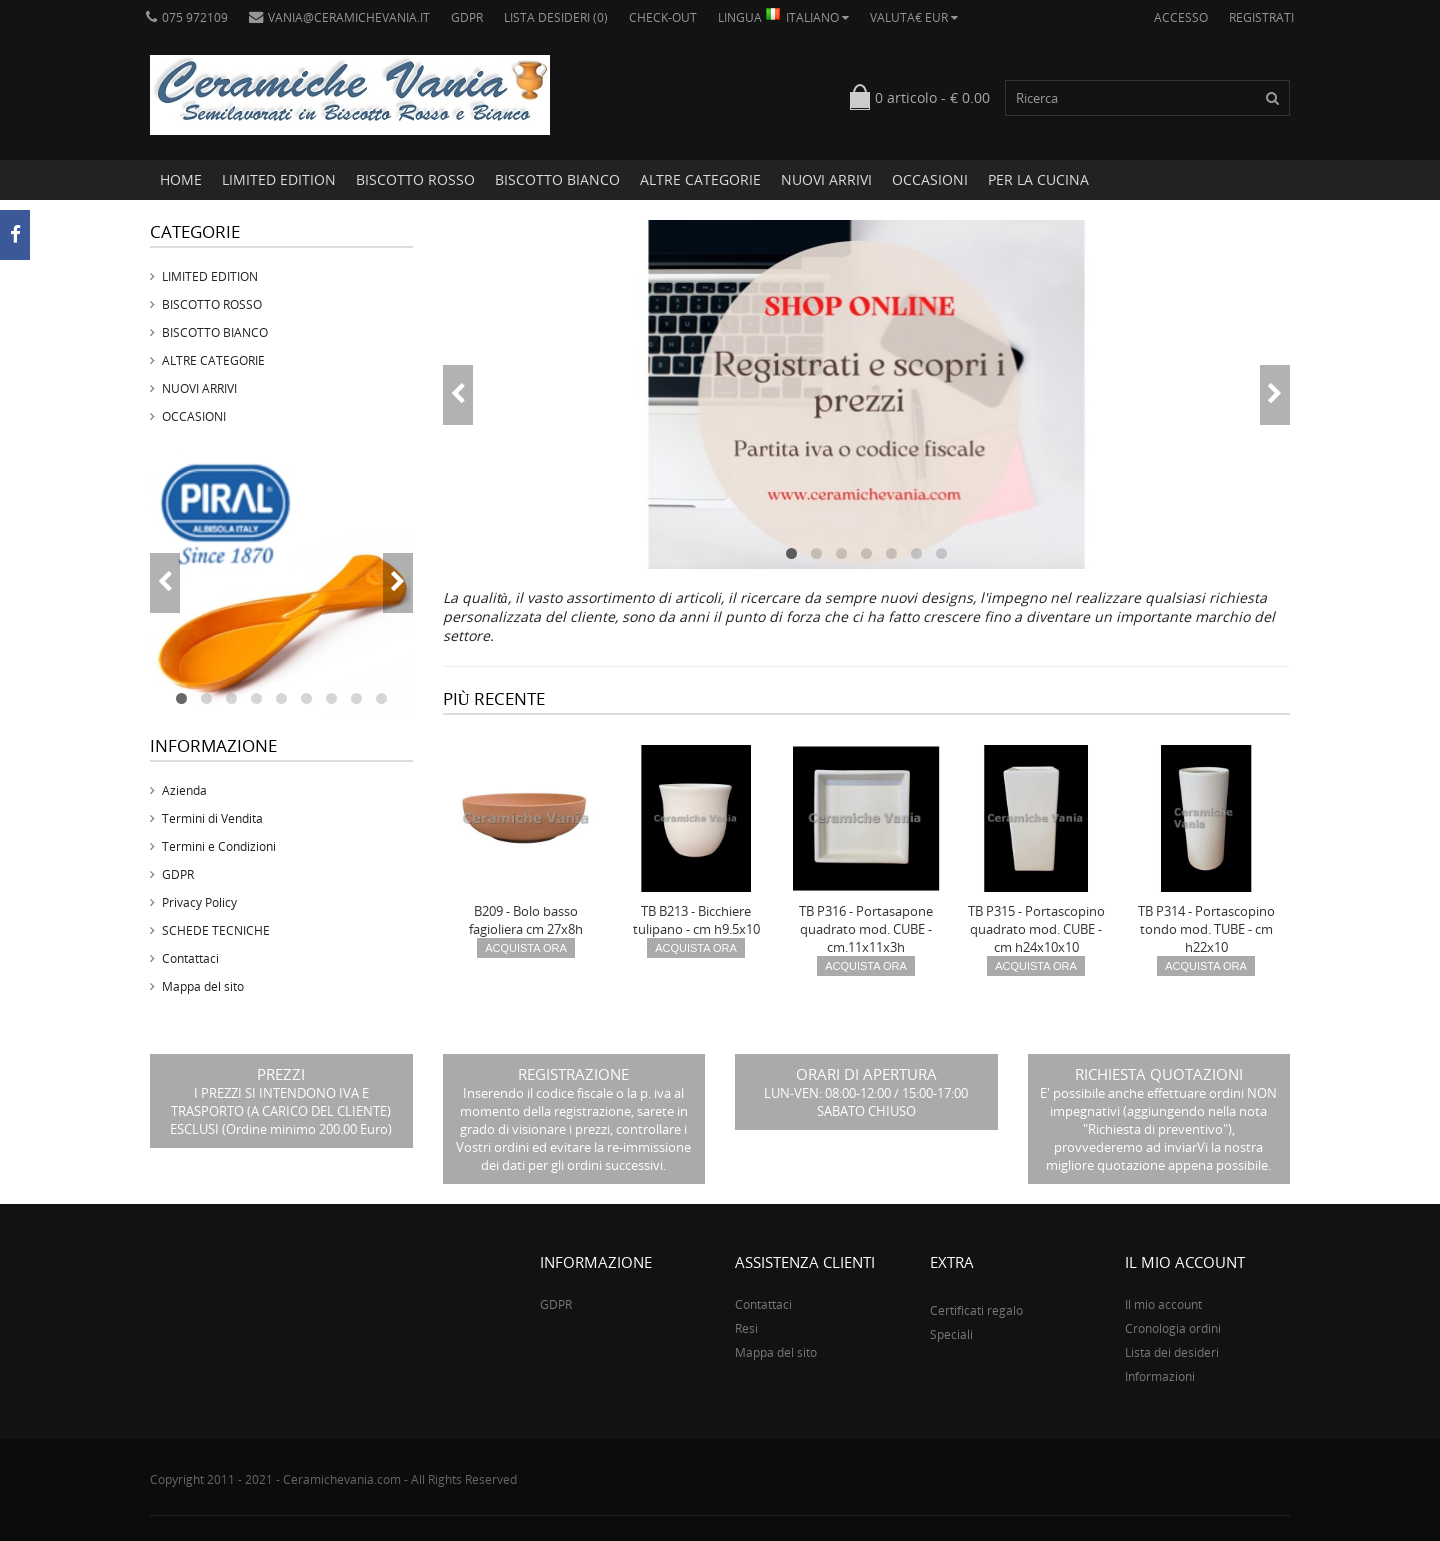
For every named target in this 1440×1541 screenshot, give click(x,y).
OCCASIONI (930, 179)
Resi (746, 1328)
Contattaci (190, 958)
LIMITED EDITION (279, 179)
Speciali (951, 1334)
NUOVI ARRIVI (826, 179)
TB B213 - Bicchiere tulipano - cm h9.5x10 (696, 920)
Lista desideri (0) (556, 17)
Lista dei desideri (1172, 1352)
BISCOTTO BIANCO (557, 179)
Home (181, 179)
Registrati (1261, 17)
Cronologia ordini (1173, 1328)
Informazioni (1160, 1376)
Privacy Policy (199, 902)
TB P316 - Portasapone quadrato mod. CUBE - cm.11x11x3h (866, 929)
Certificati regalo (976, 1310)
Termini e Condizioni (219, 846)
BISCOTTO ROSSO (415, 179)
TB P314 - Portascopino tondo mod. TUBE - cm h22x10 (1206, 929)
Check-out (663, 17)
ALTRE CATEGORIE (700, 179)
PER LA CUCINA (1038, 179)
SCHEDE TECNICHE (216, 930)
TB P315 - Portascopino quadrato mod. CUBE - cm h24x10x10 (1036, 929)
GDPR (467, 17)
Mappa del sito (203, 986)
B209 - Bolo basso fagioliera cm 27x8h (526, 920)
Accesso (1181, 17)
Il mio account (1163, 1304)
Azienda (184, 790)
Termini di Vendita (212, 818)
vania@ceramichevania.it (339, 17)
